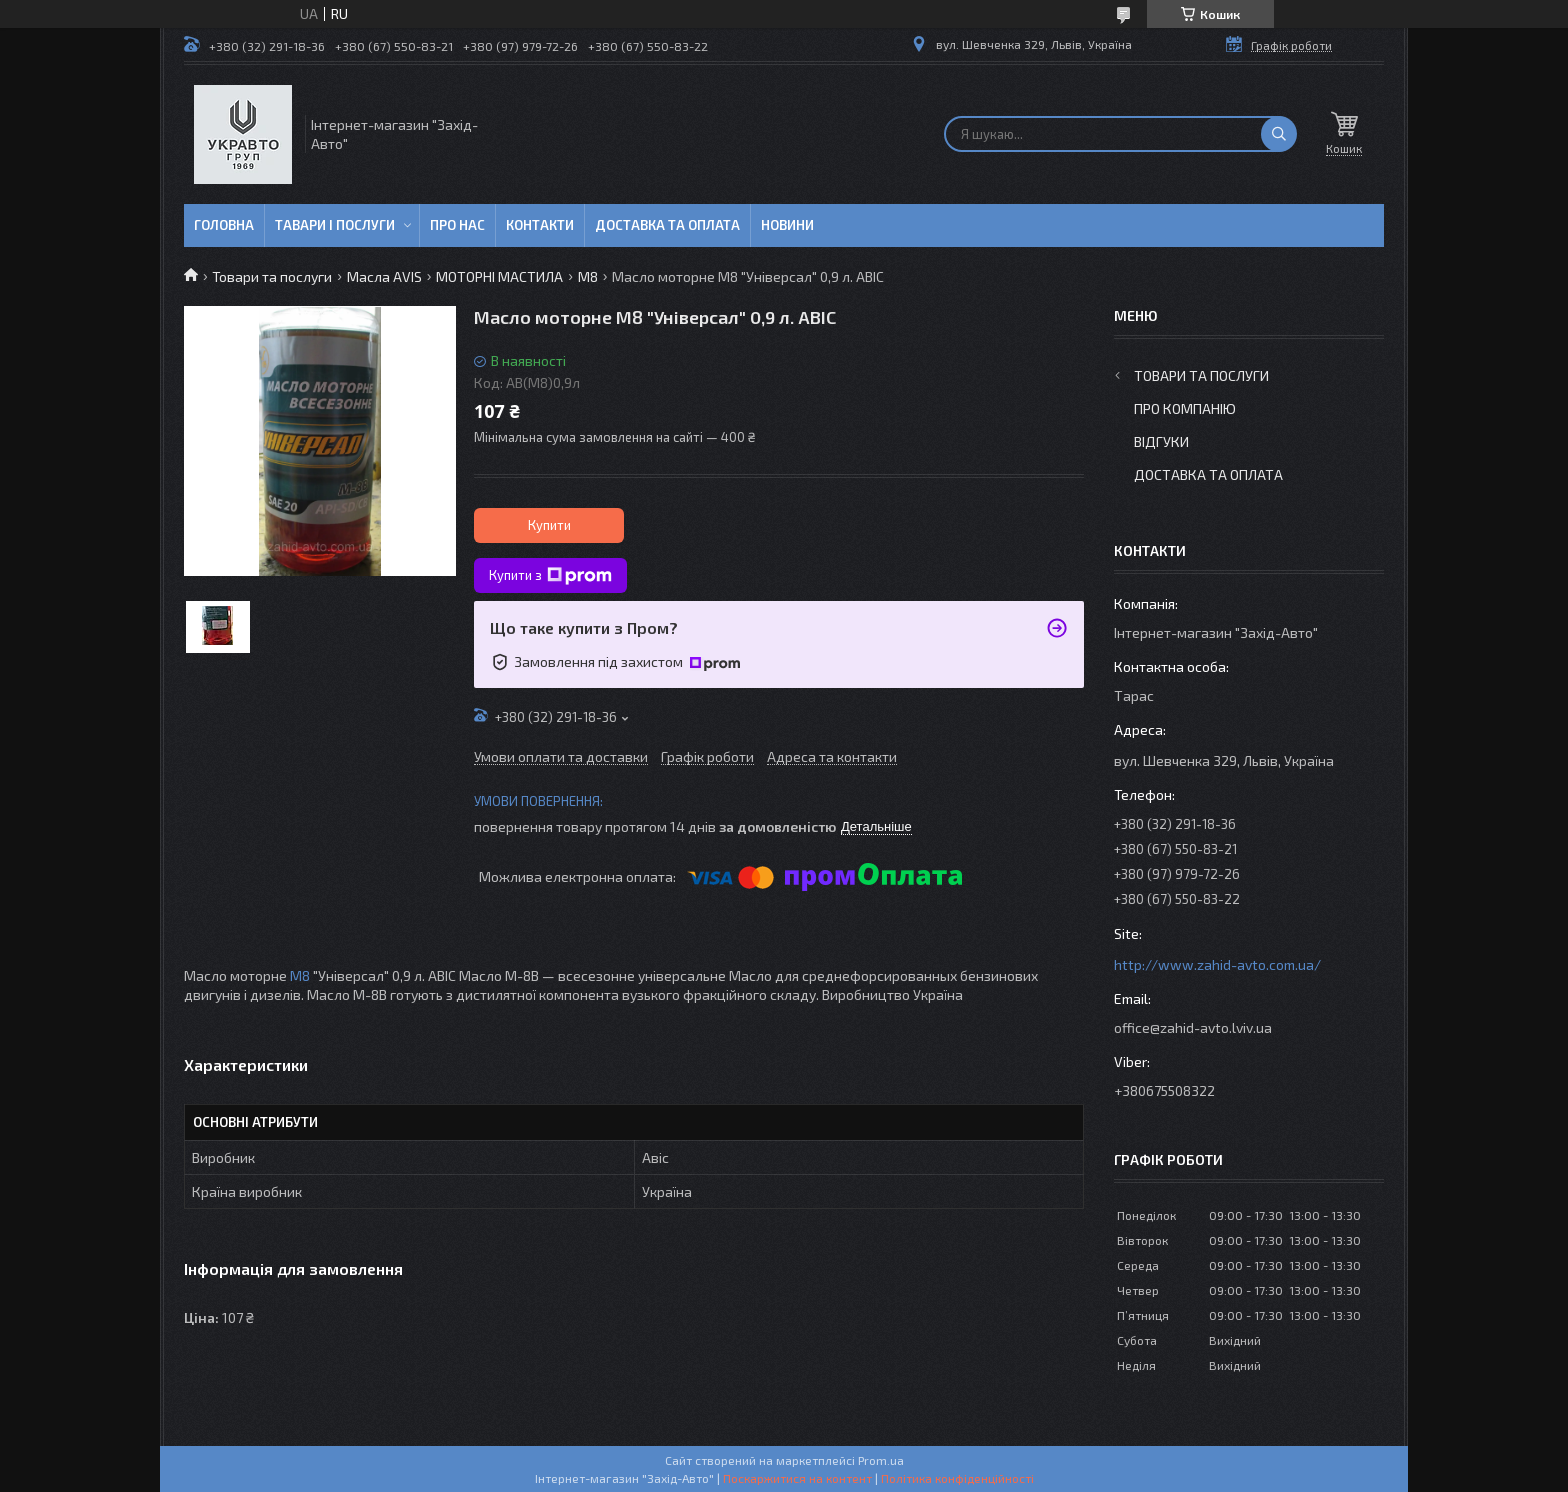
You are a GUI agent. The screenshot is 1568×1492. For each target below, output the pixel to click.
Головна (224, 225)
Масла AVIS (384, 276)
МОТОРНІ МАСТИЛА (499, 276)
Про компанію (1185, 408)
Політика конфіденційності (957, 1478)
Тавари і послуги (335, 225)
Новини (787, 225)
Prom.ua (881, 1460)
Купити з (550, 576)
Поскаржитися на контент (797, 1478)
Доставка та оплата (667, 225)
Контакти (540, 225)
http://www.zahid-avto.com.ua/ (1217, 964)
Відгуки (1161, 441)
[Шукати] (1279, 134)
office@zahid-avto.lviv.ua (1193, 1027)
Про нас (457, 225)
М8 (588, 276)
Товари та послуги (272, 276)
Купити (549, 525)
